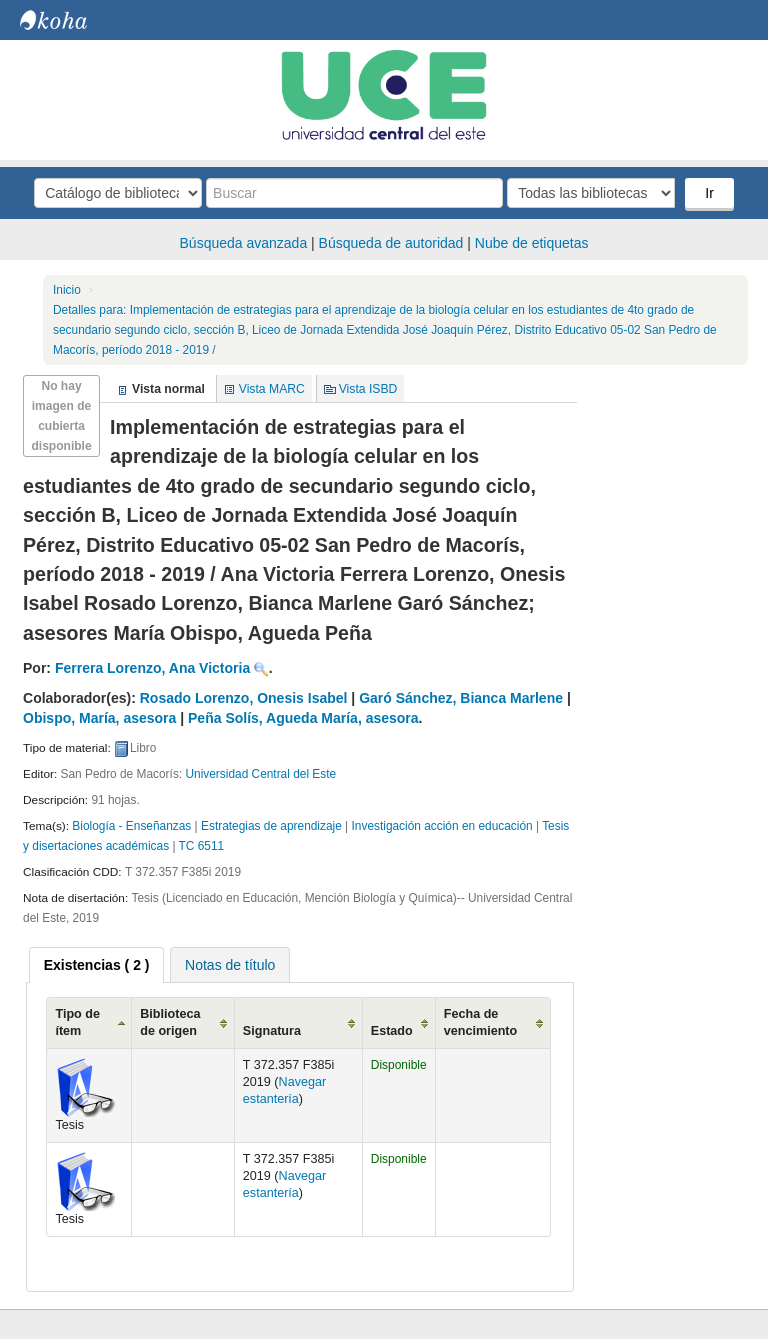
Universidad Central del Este (260, 774)
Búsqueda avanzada (244, 243)
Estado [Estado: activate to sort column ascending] (392, 1031)
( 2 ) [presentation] (97, 965)
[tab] (97, 965)
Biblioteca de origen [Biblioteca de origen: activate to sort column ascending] (170, 1022)
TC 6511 (202, 846)
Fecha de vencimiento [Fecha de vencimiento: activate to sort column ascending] (480, 1022)
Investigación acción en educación (442, 826)
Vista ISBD (368, 389)
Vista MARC (272, 389)
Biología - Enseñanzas (131, 826)
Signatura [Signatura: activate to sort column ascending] (272, 1031)
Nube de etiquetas (532, 243)
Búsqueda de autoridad (391, 243)
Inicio (67, 290)
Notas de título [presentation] (230, 965)
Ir (709, 193)
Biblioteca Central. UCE (70, 20)
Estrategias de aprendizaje (271, 826)
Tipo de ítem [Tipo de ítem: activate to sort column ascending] (77, 1022)
